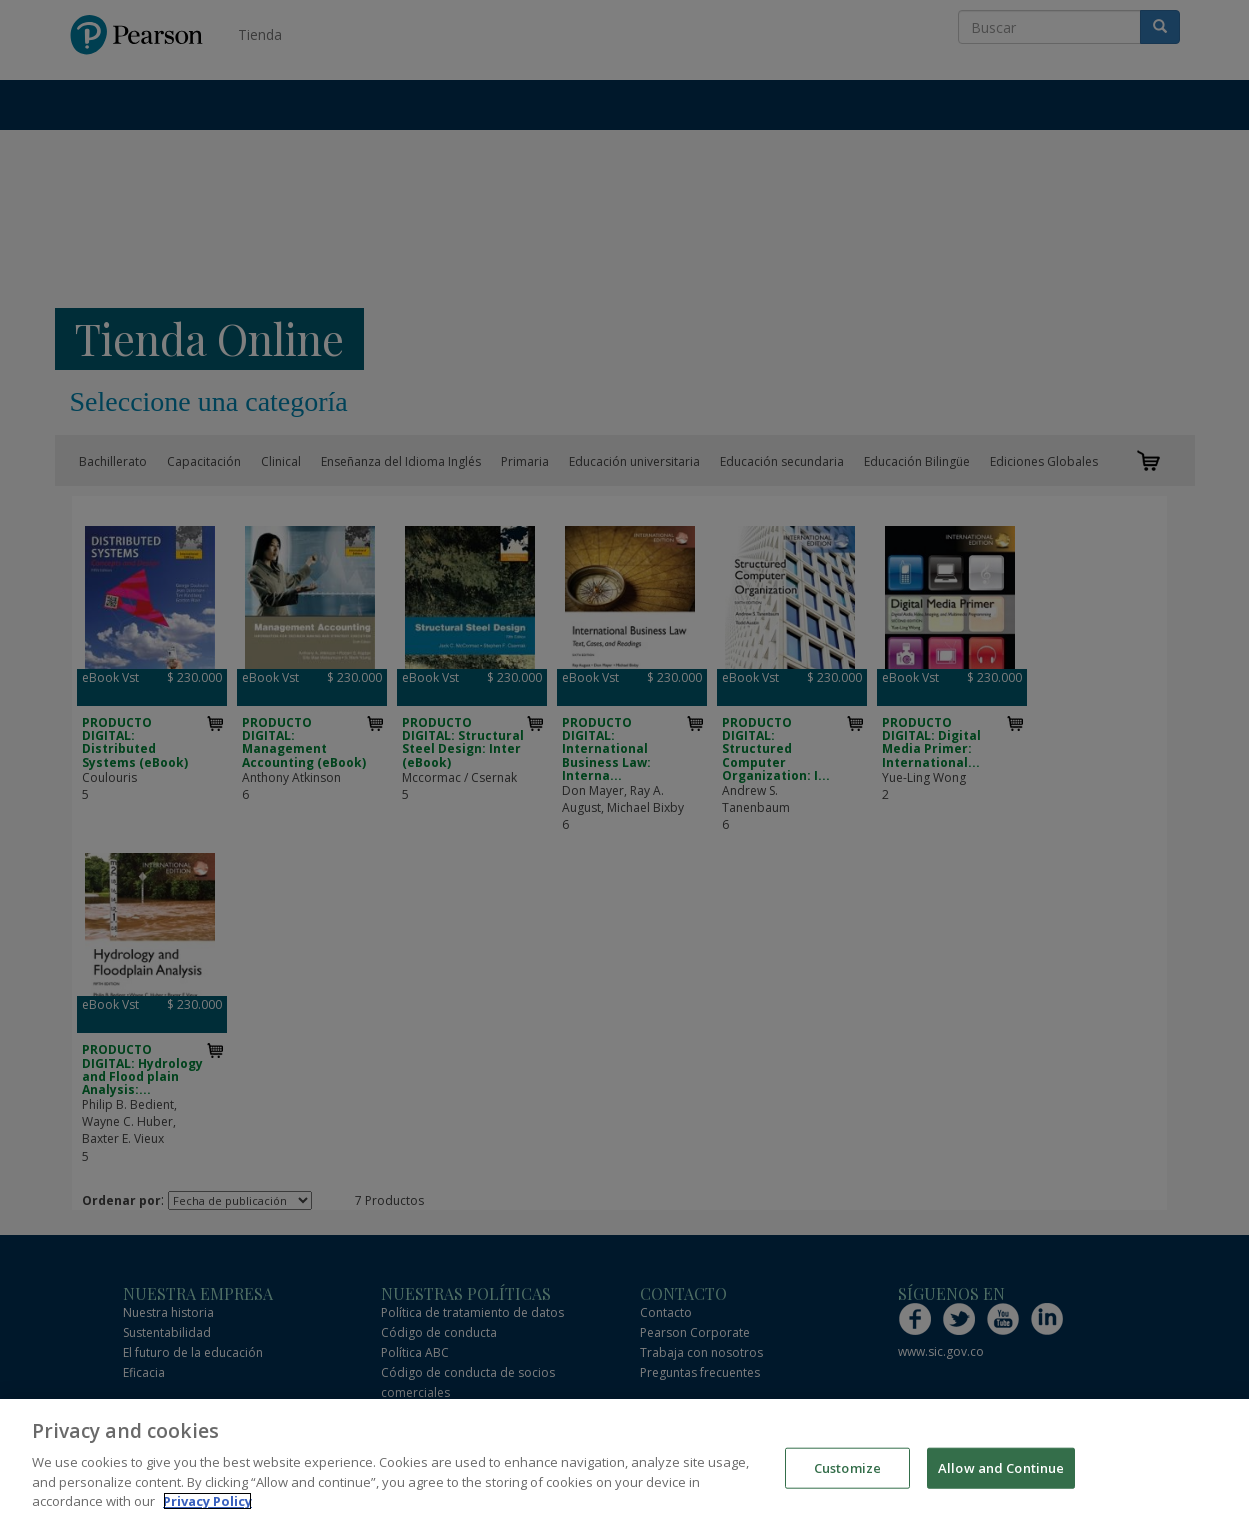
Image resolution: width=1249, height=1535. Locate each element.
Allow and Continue (1001, 1470)
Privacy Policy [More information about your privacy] (207, 1504)
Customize (847, 1470)
